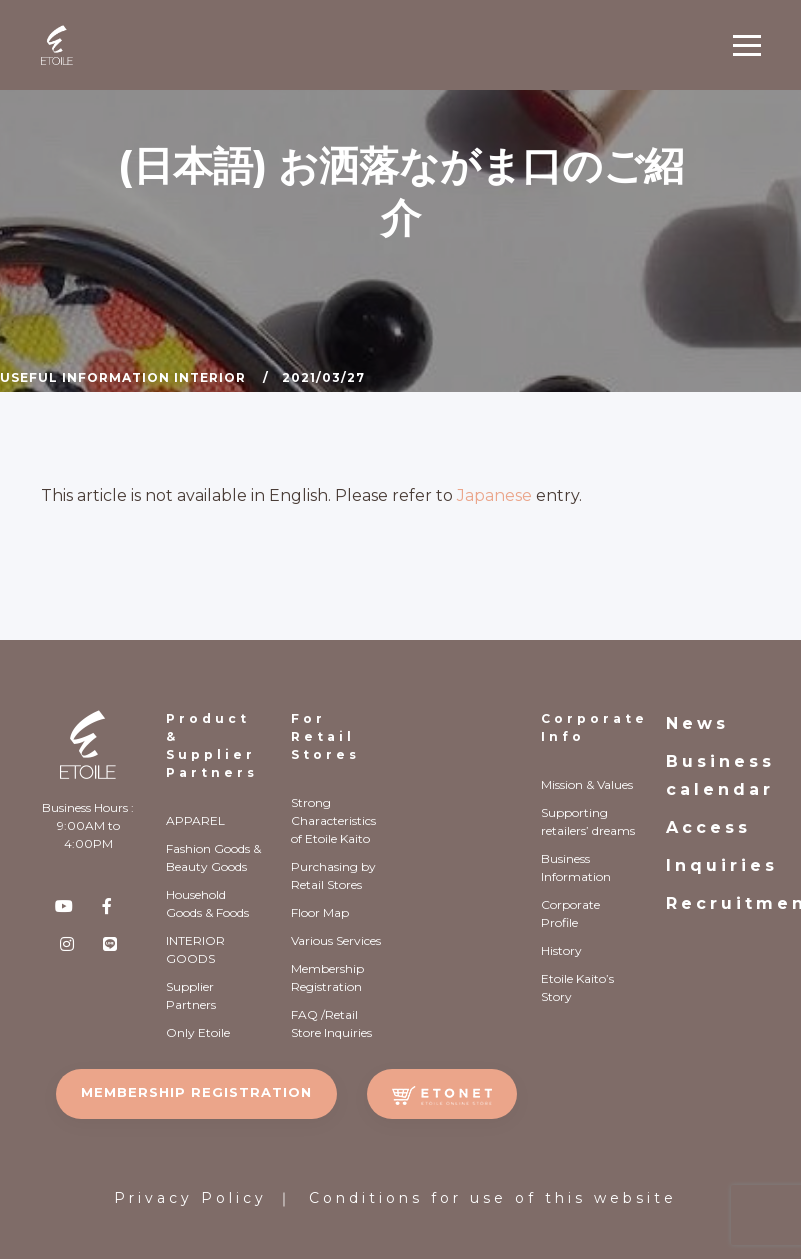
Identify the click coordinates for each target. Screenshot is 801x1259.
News (697, 723)
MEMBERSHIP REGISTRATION (196, 1092)
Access (708, 827)
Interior (210, 377)
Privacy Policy (190, 1198)
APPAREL (195, 820)
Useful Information (85, 377)
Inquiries (722, 865)
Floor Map (320, 912)
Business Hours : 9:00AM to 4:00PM (88, 825)
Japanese (494, 495)
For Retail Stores (325, 736)
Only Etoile (198, 1032)
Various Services (336, 940)
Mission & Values (587, 784)
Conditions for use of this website (493, 1198)
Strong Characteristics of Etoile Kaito (333, 820)
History (561, 950)
